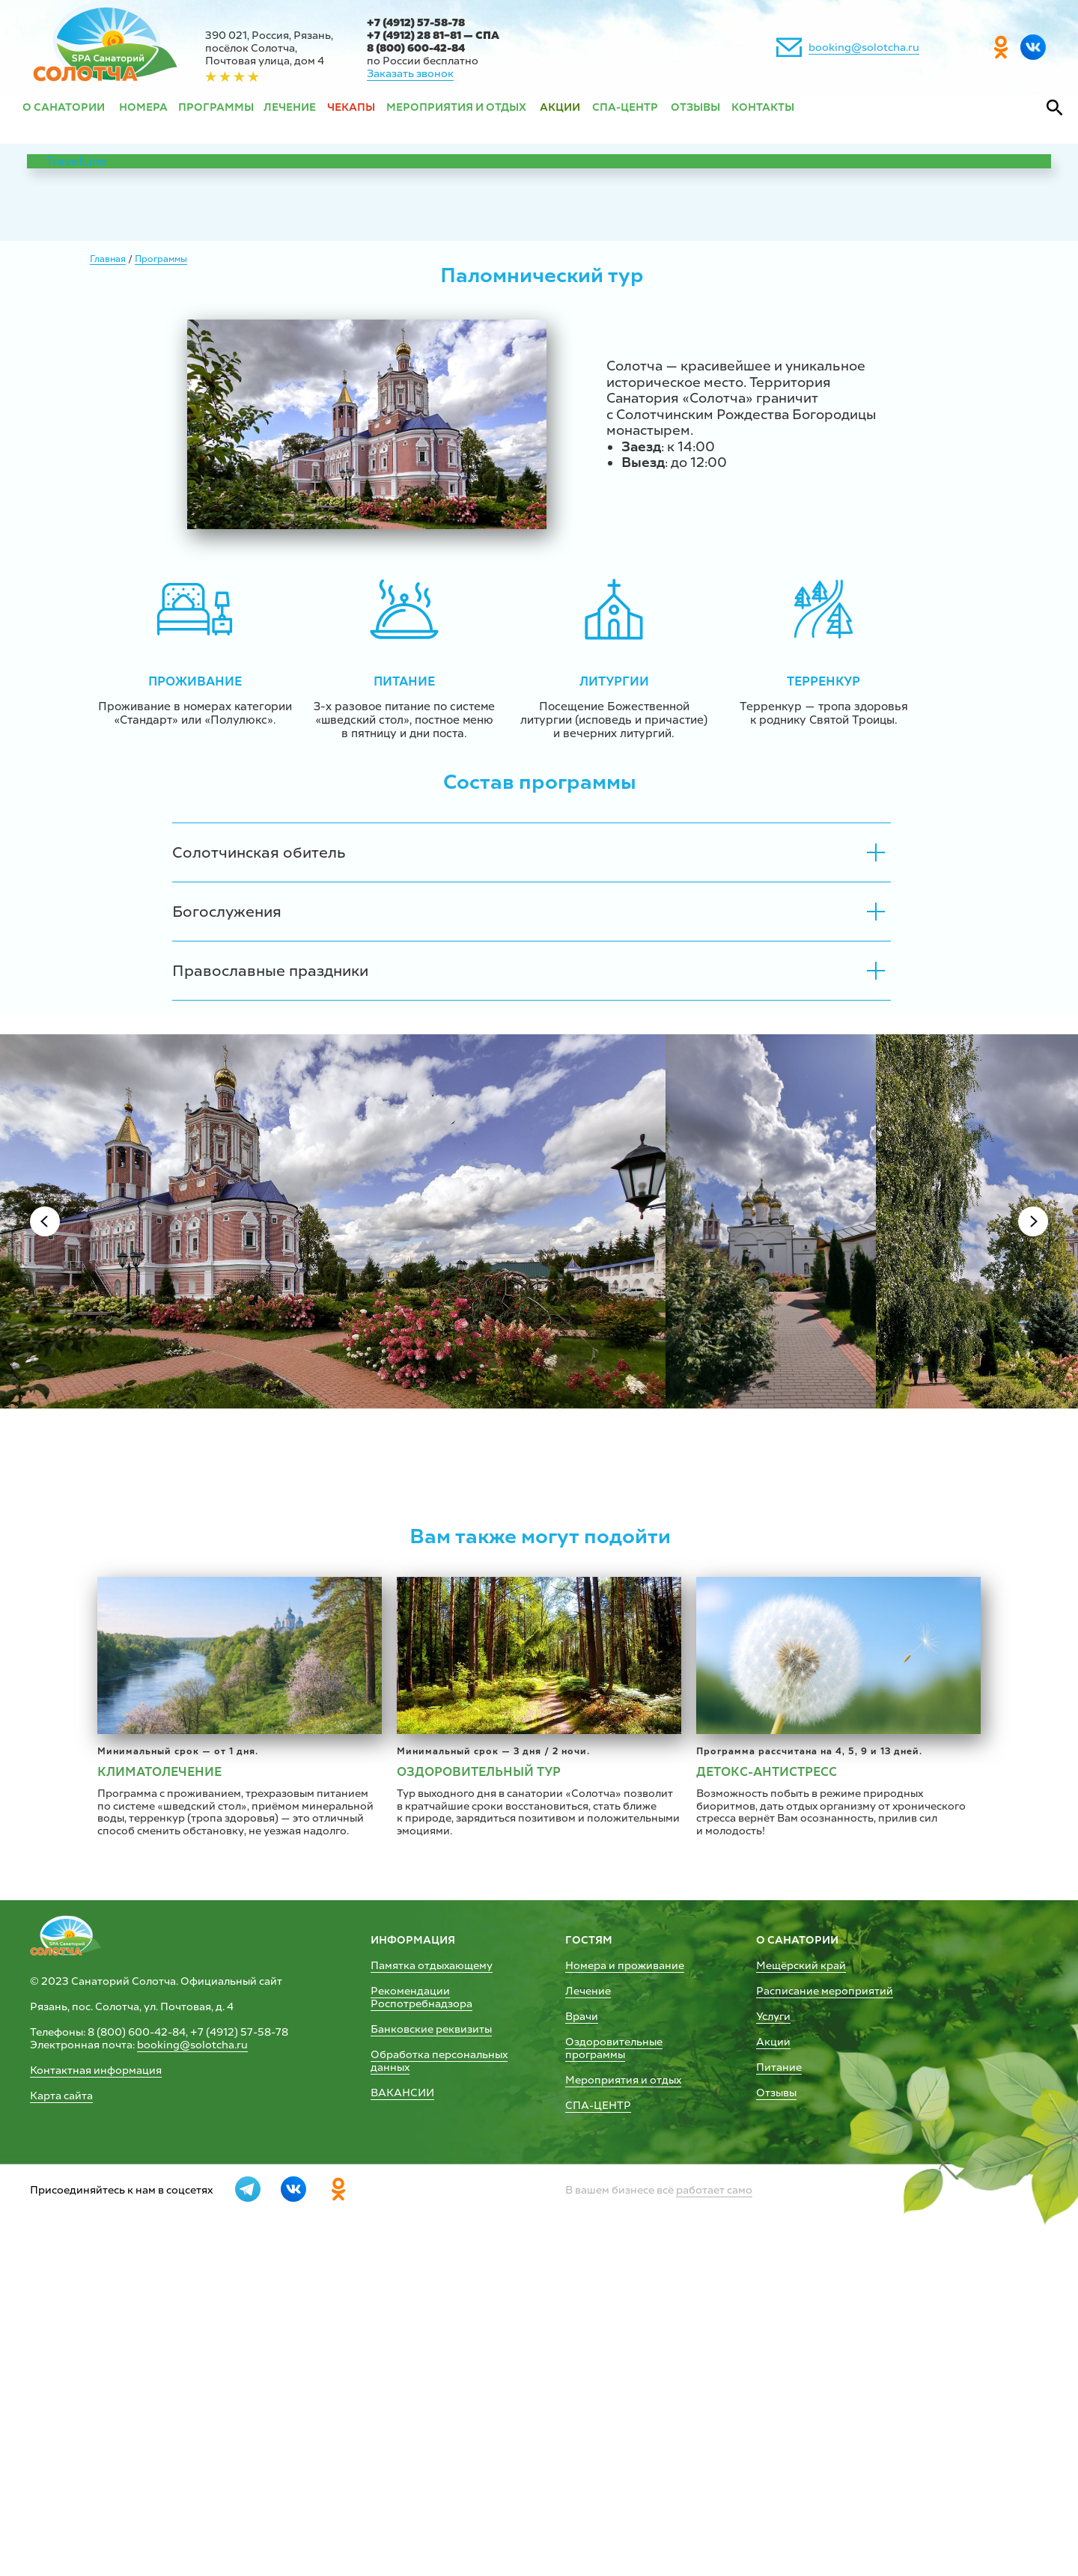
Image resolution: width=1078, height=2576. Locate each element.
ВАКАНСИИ (402, 2405)
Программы (161, 259)
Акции (773, 2354)
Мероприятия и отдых (623, 2392)
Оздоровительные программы (614, 2360)
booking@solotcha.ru (863, 47)
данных (390, 2379)
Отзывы (776, 2405)
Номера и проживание (624, 2277)
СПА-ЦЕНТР (598, 2417)
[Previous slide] (45, 1221)
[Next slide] (1033, 1221)
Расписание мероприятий (824, 2303)
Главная (108, 259)
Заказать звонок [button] (410, 73)
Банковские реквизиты (431, 2341)
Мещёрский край (801, 2277)
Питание (779, 2379)
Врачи (581, 2328)
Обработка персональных (439, 2366)
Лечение (588, 2303)
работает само (714, 2502)
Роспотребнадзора (421, 2316)
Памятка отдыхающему (432, 2277)
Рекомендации (410, 2303)
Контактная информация (96, 2382)
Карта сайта (61, 2408)
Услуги (773, 2328)
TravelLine (76, 161)
